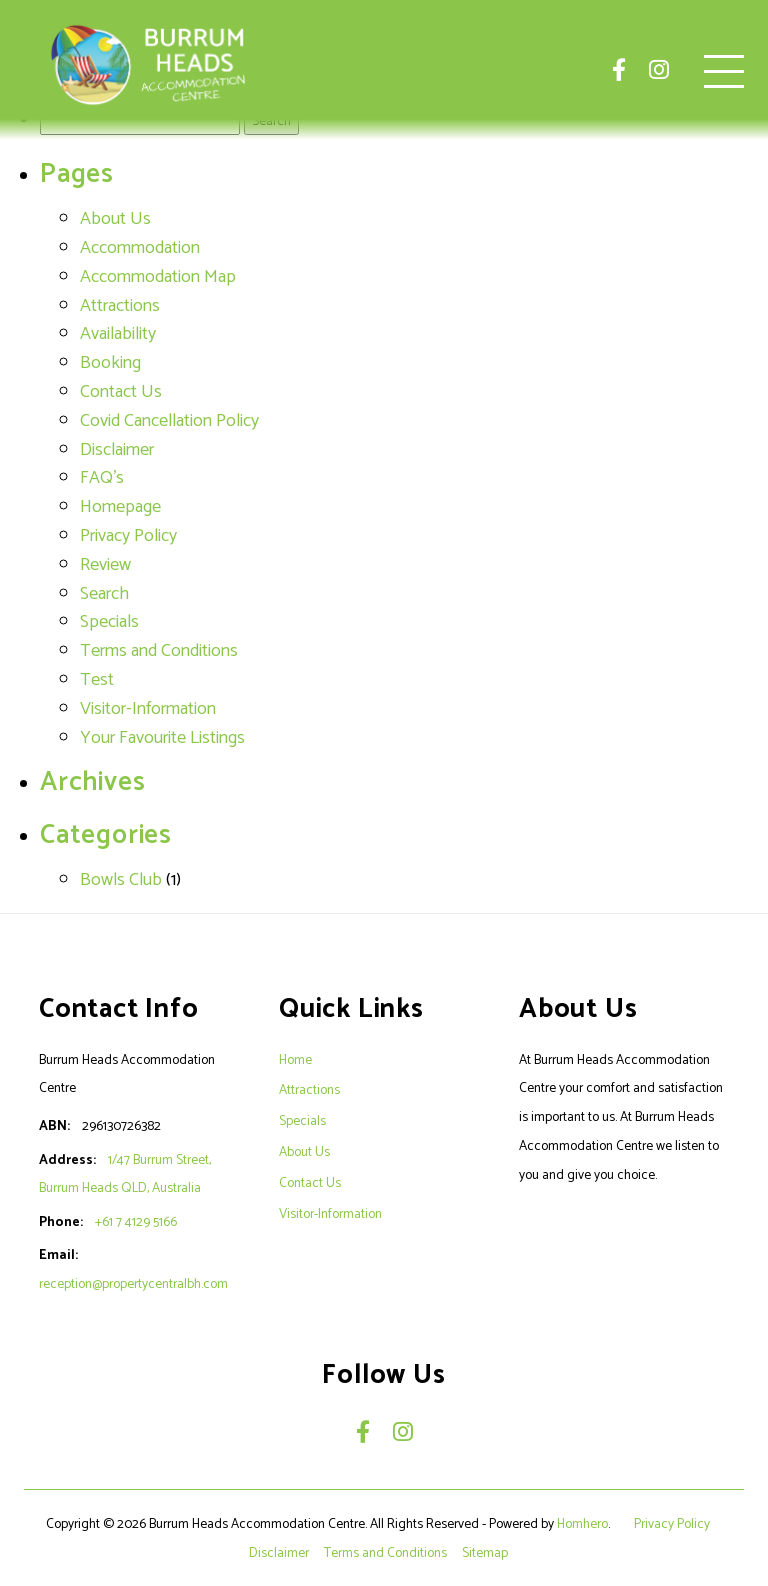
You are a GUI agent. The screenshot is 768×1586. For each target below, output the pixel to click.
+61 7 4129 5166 (136, 1222)
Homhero (582, 1524)
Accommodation (140, 248)
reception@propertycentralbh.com (133, 1284)
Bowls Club (121, 880)
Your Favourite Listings (162, 738)
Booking (110, 363)
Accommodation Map (158, 277)
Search (104, 594)
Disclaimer (117, 450)
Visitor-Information (148, 709)
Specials (109, 622)
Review (105, 565)
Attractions (120, 306)
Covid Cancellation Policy (169, 421)
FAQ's (102, 478)
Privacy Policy (128, 536)
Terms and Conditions (159, 651)
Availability (118, 334)
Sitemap (486, 1553)
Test (97, 680)
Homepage (120, 507)
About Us (115, 219)
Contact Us (121, 392)
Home (295, 1060)
